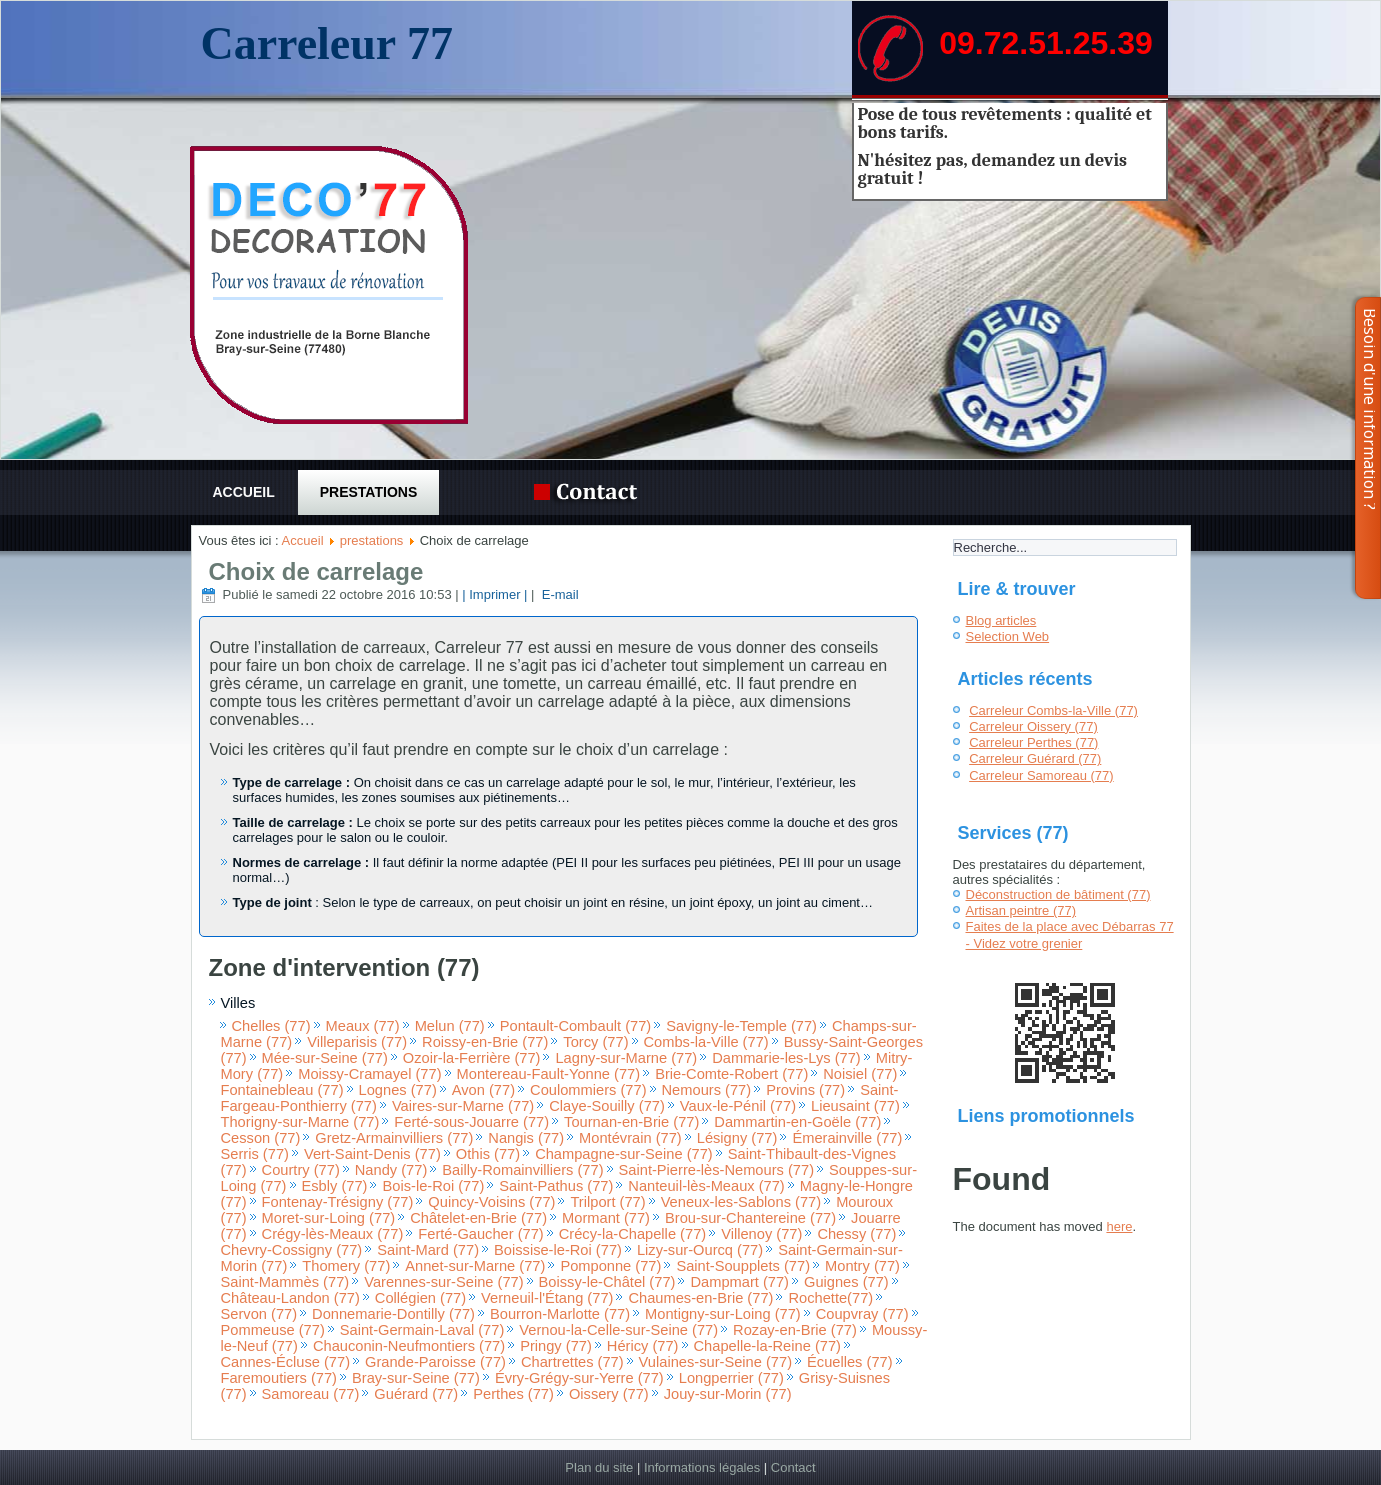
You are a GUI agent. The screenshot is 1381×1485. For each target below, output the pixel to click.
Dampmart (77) (739, 1282)
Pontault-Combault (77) (576, 1026)
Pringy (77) (556, 1346)
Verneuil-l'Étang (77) (547, 1298)
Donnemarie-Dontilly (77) (393, 1314)
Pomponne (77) (610, 1266)
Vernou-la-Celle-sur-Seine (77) (618, 1330)
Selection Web (1008, 636)
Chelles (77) (271, 1026)
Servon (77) (259, 1314)
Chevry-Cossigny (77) (292, 1250)
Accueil (244, 492)
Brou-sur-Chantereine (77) (750, 1218)
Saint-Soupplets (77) (743, 1266)
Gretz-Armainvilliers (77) (394, 1138)
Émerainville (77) (847, 1138)
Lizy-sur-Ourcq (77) (700, 1250)
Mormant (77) (606, 1218)
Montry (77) (862, 1266)
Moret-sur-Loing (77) (329, 1218)
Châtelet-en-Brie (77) (478, 1218)
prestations (369, 492)
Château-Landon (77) (290, 1298)
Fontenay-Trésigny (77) (338, 1202)
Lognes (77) (398, 1090)
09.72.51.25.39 (1046, 43)
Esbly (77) (335, 1186)
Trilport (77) (607, 1202)
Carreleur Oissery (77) (1033, 726)
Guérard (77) (416, 1394)
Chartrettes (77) (572, 1362)
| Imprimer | (494, 594)
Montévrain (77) (630, 1138)
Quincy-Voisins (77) (491, 1202)
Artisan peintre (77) (1021, 910)
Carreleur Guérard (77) (1035, 758)
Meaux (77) (363, 1026)
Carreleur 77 (326, 43)
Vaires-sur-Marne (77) (463, 1106)
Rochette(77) (830, 1298)
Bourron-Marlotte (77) (560, 1314)
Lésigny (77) (737, 1138)
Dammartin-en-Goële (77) (797, 1122)
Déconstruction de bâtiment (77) (1058, 894)
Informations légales (702, 1467)
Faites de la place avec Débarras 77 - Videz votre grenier (1070, 934)
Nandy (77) (391, 1170)
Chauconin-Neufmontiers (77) (409, 1346)
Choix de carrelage (316, 571)
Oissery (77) (609, 1394)
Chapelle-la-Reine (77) (767, 1346)
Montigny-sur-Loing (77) (723, 1314)
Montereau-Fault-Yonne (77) (549, 1074)
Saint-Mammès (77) (285, 1282)
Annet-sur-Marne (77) (475, 1266)
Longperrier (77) (731, 1378)
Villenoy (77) (761, 1234)
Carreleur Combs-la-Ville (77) (1053, 710)
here (1119, 1226)
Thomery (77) (346, 1266)
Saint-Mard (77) (428, 1250)
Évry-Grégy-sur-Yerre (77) (579, 1378)
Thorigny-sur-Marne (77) (300, 1122)
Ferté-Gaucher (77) (480, 1234)
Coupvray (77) (862, 1314)
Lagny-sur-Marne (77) (626, 1058)
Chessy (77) (856, 1234)
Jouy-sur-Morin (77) (728, 1394)
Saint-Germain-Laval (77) (422, 1330)
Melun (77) (450, 1026)
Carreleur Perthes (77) (1033, 742)
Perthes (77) (513, 1394)
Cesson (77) (261, 1138)
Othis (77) (488, 1154)
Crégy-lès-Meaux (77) (333, 1234)
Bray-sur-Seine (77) (416, 1378)
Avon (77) (483, 1090)
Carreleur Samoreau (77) (1041, 775)
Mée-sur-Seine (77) (325, 1058)
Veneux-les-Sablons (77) (741, 1202)
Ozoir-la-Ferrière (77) (472, 1058)
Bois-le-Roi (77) (433, 1186)
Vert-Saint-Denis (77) (372, 1154)
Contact (793, 1467)
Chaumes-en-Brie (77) (700, 1298)
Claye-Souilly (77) (607, 1106)
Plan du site (599, 1467)
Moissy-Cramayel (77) (369, 1074)
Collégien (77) (420, 1298)
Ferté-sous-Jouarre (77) (471, 1122)
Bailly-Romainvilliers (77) (522, 1170)
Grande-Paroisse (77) (435, 1362)
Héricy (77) (643, 1346)
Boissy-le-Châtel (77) (607, 1282)
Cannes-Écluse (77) (286, 1362)
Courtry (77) (301, 1170)
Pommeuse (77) (273, 1330)
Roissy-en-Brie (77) (485, 1042)
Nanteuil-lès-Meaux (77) (706, 1186)
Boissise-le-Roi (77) (558, 1250)
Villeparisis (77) (357, 1042)
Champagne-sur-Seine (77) (624, 1154)
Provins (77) (805, 1090)
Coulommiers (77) (588, 1090)
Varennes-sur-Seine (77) (443, 1282)
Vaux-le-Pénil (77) (738, 1106)
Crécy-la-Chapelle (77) (632, 1234)
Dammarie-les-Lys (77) (786, 1058)
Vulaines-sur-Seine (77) (715, 1362)
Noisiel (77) (860, 1074)
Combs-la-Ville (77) (706, 1042)
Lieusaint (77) (855, 1106)
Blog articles (1001, 620)
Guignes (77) (846, 1282)
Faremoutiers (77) (279, 1378)
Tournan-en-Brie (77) (631, 1122)
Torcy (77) (595, 1042)
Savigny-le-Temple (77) (741, 1026)
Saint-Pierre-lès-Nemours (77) (716, 1170)
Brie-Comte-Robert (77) (731, 1074)
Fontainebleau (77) (282, 1090)
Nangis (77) (526, 1138)
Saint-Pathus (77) (556, 1186)
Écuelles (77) (850, 1362)
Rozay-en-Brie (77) (795, 1330)
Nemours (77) (707, 1090)
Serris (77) (255, 1154)
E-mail (558, 594)
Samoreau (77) (311, 1394)
